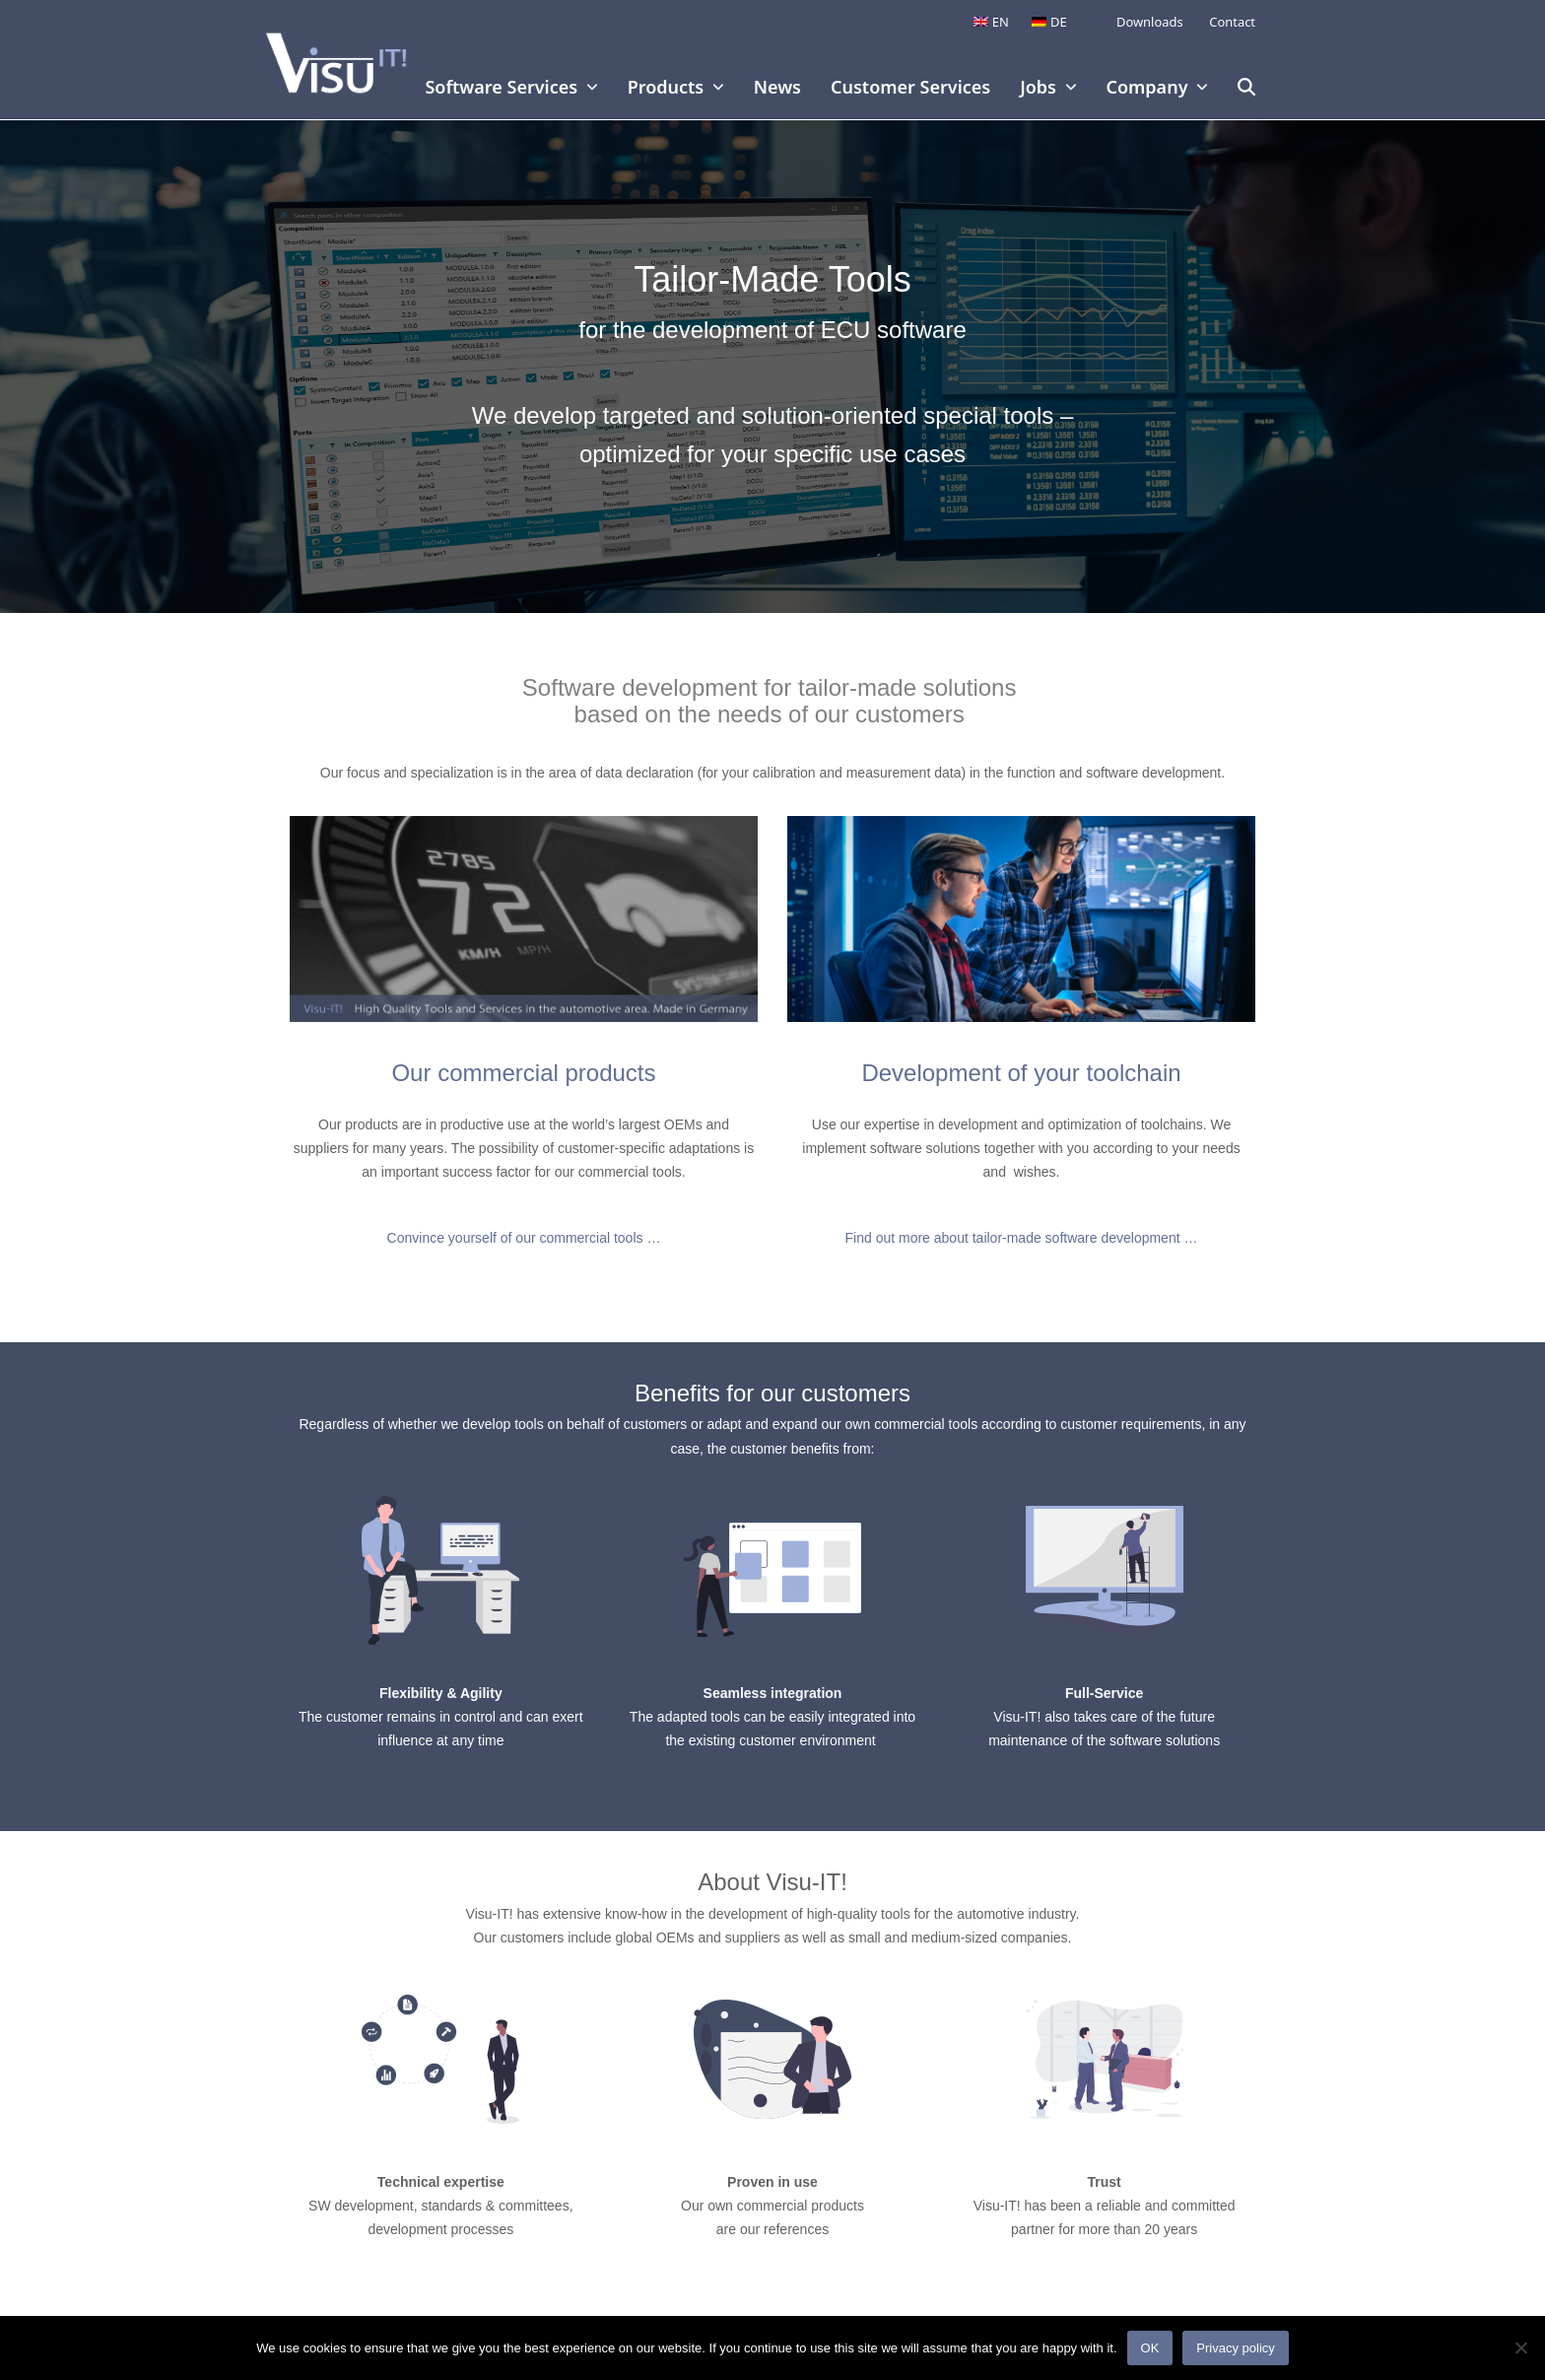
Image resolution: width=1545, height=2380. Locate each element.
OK (1150, 2348)
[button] (1246, 88)
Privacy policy (1235, 2348)
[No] (1520, 2347)
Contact (1230, 22)
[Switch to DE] (1049, 22)
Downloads (1149, 22)
